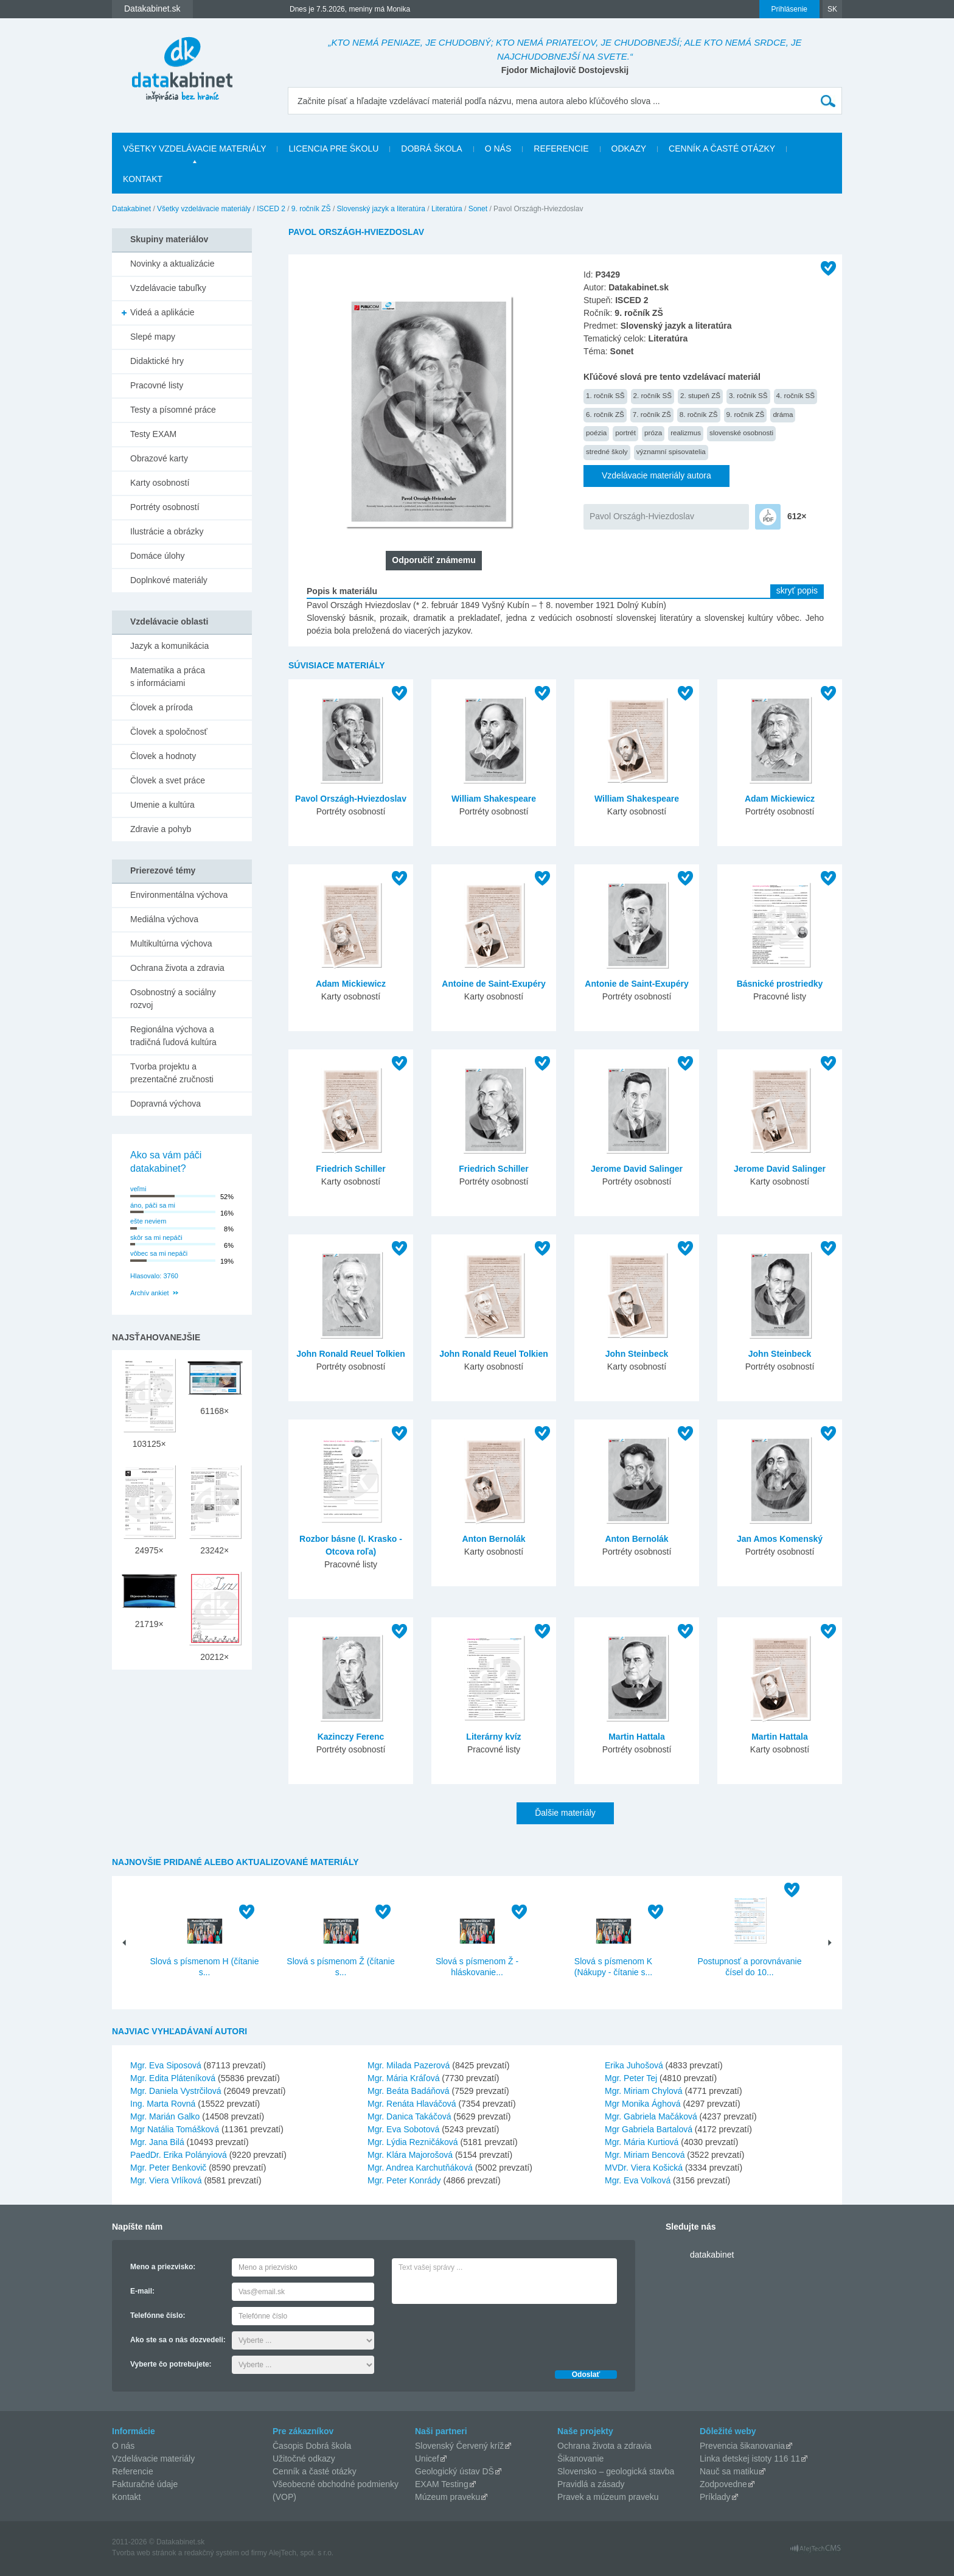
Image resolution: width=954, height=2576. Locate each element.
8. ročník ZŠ (699, 414)
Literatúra (446, 209)
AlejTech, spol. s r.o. (300, 2553)
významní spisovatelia (671, 451)
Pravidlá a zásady (591, 2484)
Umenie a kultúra (162, 805)
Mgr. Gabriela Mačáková (651, 2116)
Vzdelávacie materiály (153, 2458)
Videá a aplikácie (162, 312)
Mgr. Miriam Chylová (644, 2091)
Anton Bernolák (493, 1539)
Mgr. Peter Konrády (404, 2180)
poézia (596, 432)
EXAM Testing (441, 2484)
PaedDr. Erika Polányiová (178, 2155)
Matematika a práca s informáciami (167, 676)
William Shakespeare (493, 798)
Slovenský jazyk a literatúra (381, 209)
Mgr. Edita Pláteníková (172, 2078)
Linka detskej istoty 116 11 (750, 2458)
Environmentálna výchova (179, 895)
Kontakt (142, 179)
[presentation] (484, 2333)
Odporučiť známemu (433, 560)
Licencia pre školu (333, 148)
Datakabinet (131, 209)
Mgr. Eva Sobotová (403, 2129)
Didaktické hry (157, 361)
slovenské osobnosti (741, 432)
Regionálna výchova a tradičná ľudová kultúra (173, 1035)
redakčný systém (211, 2553)
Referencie (561, 148)
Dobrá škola (431, 148)
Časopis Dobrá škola (312, 2446)
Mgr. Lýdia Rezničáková (412, 2142)
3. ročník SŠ (748, 395)
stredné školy (607, 451)
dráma (783, 414)
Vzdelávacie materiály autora (656, 475)
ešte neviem (148, 1221)
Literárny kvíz (493, 1736)
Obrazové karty (159, 458)
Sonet (477, 209)
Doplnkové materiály (168, 580)
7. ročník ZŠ (652, 414)
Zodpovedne (723, 2484)
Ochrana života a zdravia (177, 968)
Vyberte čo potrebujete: (171, 2364)
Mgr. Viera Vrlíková (166, 2180)
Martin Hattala (636, 1736)
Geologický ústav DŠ (454, 2471)
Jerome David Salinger (637, 1169)
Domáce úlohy (157, 556)
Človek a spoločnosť (168, 732)
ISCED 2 (271, 209)
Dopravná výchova (165, 1103)
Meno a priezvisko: (162, 2267)
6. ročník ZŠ (605, 414)
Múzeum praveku (447, 2497)
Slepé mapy (152, 336)
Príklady (715, 2497)
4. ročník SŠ (795, 395)
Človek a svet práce (167, 780)
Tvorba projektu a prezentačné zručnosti (172, 1073)
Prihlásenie (789, 9)
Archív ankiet (149, 1293)
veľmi (138, 1188)
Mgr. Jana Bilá (157, 2142)
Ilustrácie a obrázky (167, 531)
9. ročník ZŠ (311, 209)
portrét (625, 432)
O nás (498, 148)
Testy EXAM (153, 434)
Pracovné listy (156, 385)
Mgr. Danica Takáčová (409, 2116)
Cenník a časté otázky (722, 148)
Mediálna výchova (164, 919)
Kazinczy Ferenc (351, 1736)
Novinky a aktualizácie (172, 263)
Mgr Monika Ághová (643, 2104)
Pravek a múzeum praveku (608, 2497)
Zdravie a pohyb (160, 829)
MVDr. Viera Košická (644, 2167)
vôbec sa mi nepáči (158, 1253)
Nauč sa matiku (729, 2471)
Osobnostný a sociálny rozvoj (173, 998)
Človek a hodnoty (163, 756)
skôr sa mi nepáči (156, 1237)
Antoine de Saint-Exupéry (493, 984)
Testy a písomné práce (173, 410)
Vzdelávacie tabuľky (168, 288)
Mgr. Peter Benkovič (168, 2167)
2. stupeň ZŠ (700, 395)
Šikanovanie (580, 2458)
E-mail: (142, 2291)
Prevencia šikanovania (742, 2446)
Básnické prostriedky (780, 984)
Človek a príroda (161, 707)
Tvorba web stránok (144, 2553)
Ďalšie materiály (565, 1813)
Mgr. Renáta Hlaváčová (411, 2104)
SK (832, 9)
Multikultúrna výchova (171, 943)
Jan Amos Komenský (780, 1539)
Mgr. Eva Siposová (165, 2065)
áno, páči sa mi (152, 1205)
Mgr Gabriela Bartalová (648, 2129)
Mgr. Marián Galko (165, 2116)
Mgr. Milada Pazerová (408, 2065)
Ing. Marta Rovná (162, 2104)
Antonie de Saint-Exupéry (636, 984)
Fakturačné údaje (145, 2484)
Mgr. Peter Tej (631, 2078)
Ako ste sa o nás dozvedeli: (178, 2340)
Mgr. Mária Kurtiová (641, 2142)
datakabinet (712, 2254)
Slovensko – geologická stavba (615, 2471)
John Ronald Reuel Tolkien (350, 1354)
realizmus (685, 432)
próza (653, 432)
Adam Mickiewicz (780, 798)
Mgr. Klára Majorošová (410, 2155)
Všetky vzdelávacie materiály (194, 148)
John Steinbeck (636, 1354)
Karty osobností (159, 483)
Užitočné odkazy (304, 2458)
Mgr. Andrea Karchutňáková (420, 2167)
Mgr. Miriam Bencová (644, 2155)
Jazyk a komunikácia (169, 646)
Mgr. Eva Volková (637, 2180)
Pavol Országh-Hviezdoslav (642, 516)
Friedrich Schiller (350, 1169)
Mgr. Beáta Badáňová (408, 2091)
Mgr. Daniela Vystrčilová (175, 2091)
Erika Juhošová (634, 2065)
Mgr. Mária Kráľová (403, 2078)
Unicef (427, 2458)
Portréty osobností (165, 507)
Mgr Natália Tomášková (174, 2129)
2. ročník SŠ (652, 395)
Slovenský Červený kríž (459, 2446)
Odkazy (629, 148)
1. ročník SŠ (605, 395)
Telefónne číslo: (157, 2315)
